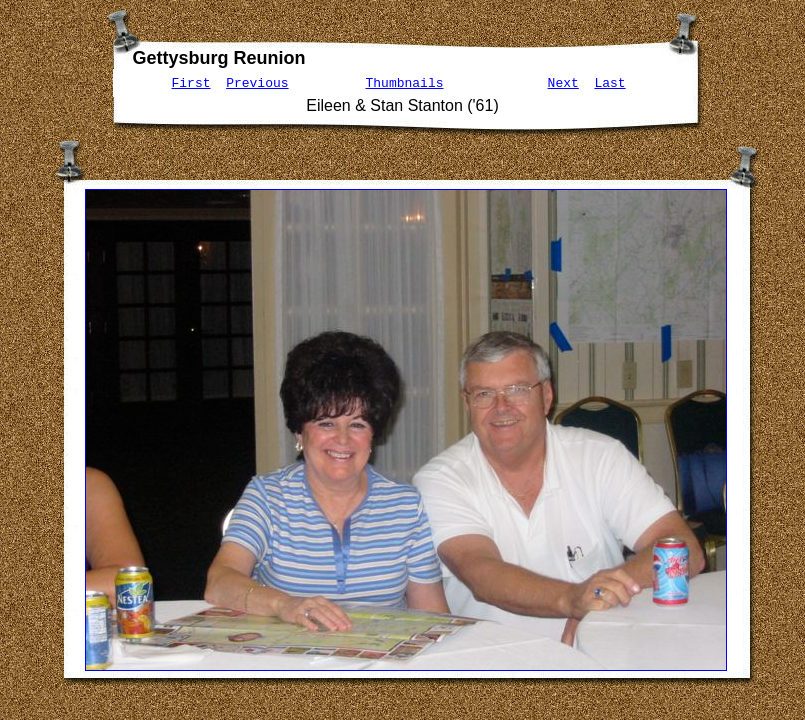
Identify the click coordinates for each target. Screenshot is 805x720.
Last (609, 83)
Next (563, 83)
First (191, 83)
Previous (257, 83)
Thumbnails (405, 83)
